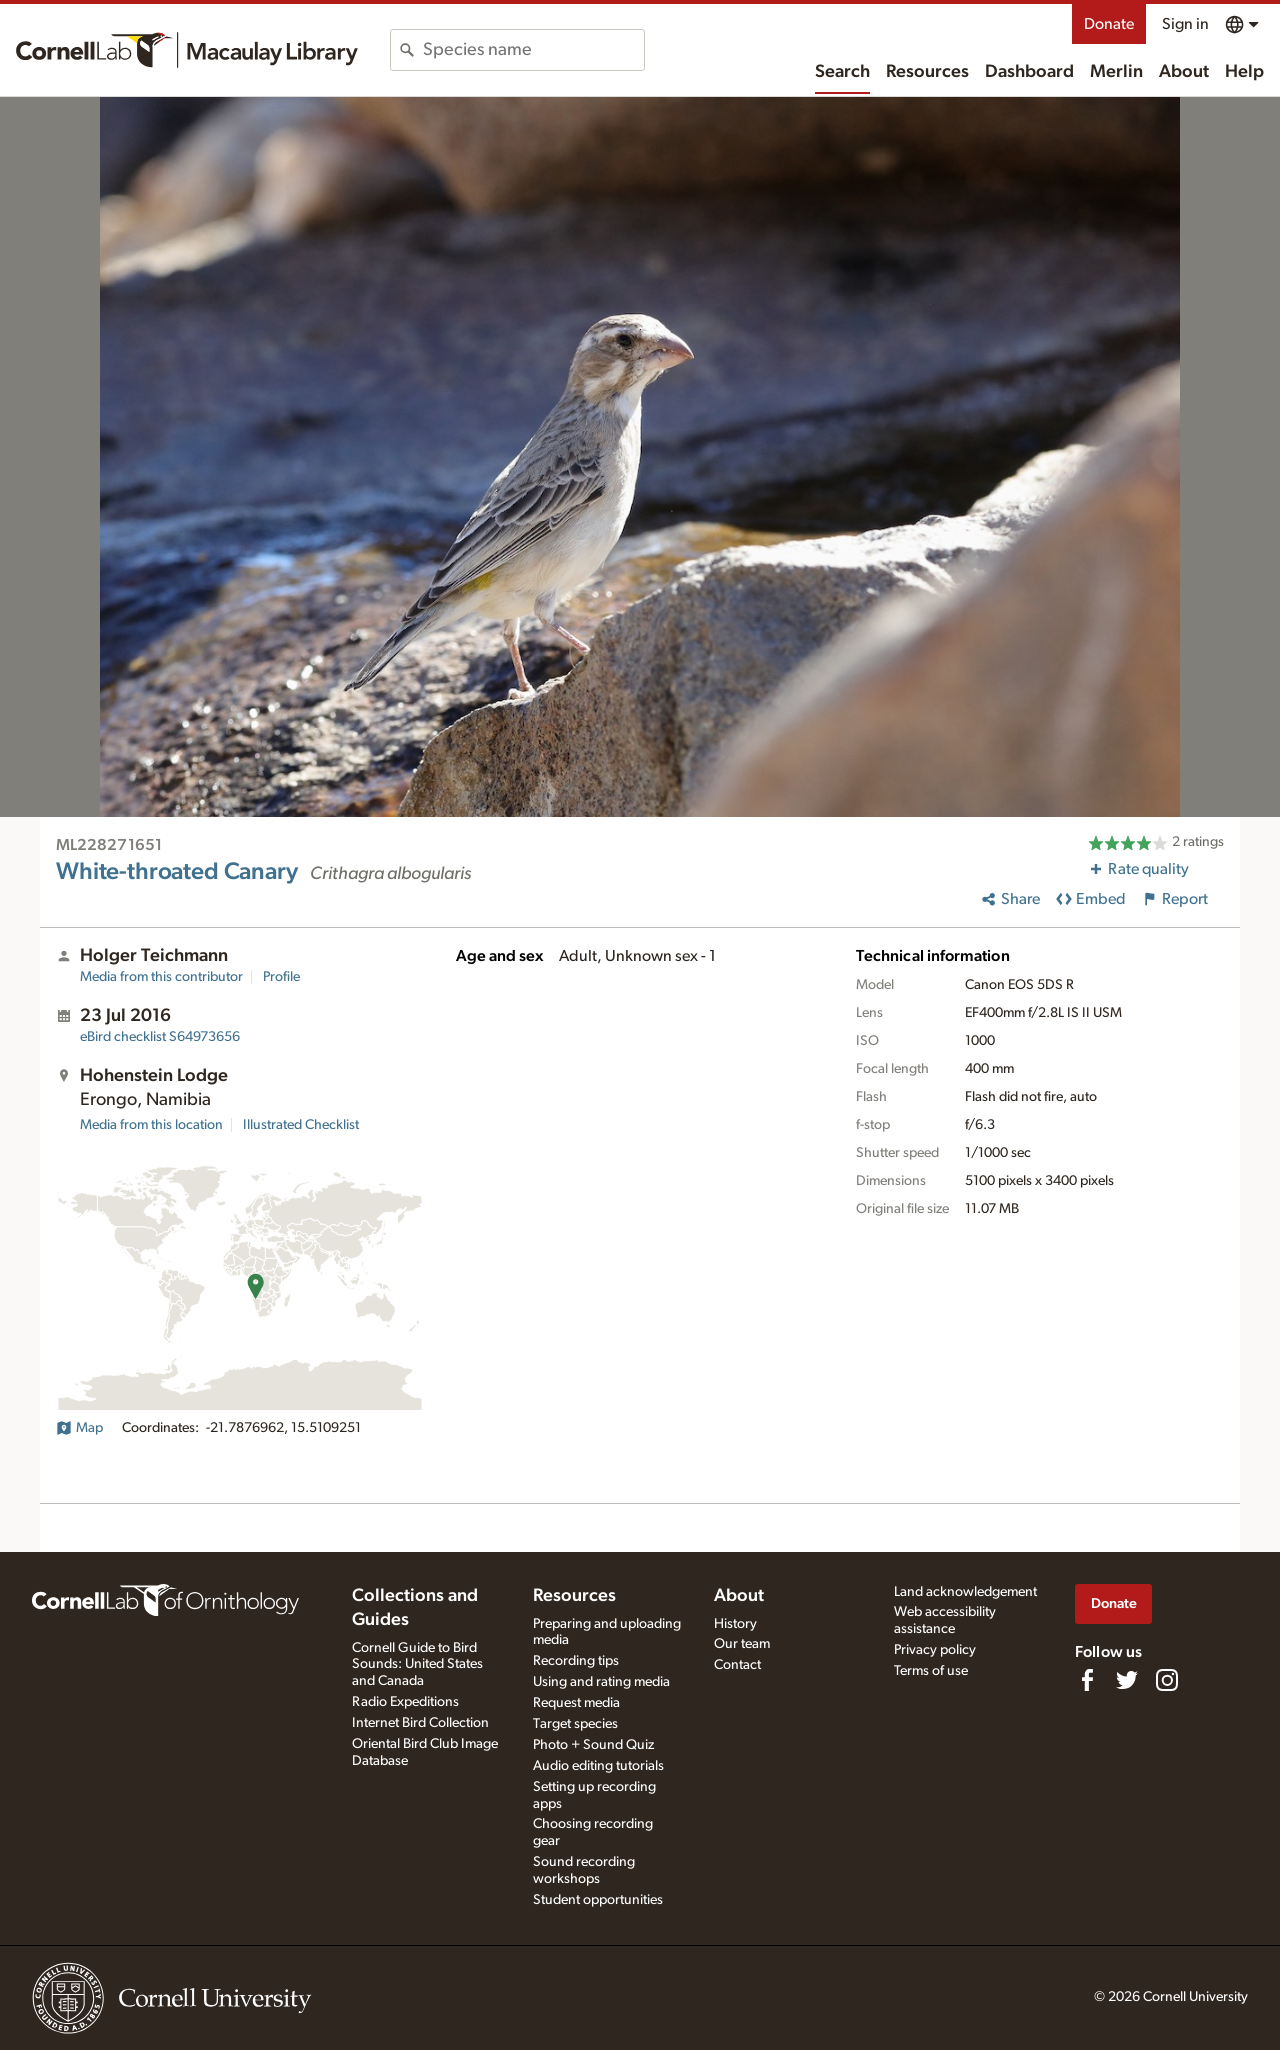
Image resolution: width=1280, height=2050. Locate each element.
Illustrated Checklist (301, 1125)
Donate (1109, 24)
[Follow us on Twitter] (1127, 1680)
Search (842, 72)
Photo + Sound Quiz (593, 1745)
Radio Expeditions (405, 1702)
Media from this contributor (161, 977)
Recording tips (576, 1661)
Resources (927, 72)
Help (1244, 72)
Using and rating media (601, 1682)
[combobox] (533, 50)
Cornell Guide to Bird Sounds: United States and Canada (417, 1665)
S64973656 (160, 1037)
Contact (737, 1665)
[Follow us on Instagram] (1167, 1680)
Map (79, 1428)
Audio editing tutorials (598, 1766)
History (735, 1624)
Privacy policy (935, 1650)
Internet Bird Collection (420, 1723)
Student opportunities (598, 1900)
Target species (575, 1724)
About (1184, 72)
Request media (576, 1703)
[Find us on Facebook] (1087, 1680)
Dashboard (1029, 72)
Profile (281, 977)
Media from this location (151, 1125)
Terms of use (931, 1671)
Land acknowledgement (965, 1592)
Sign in (1185, 24)
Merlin (1116, 72)
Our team (742, 1644)
